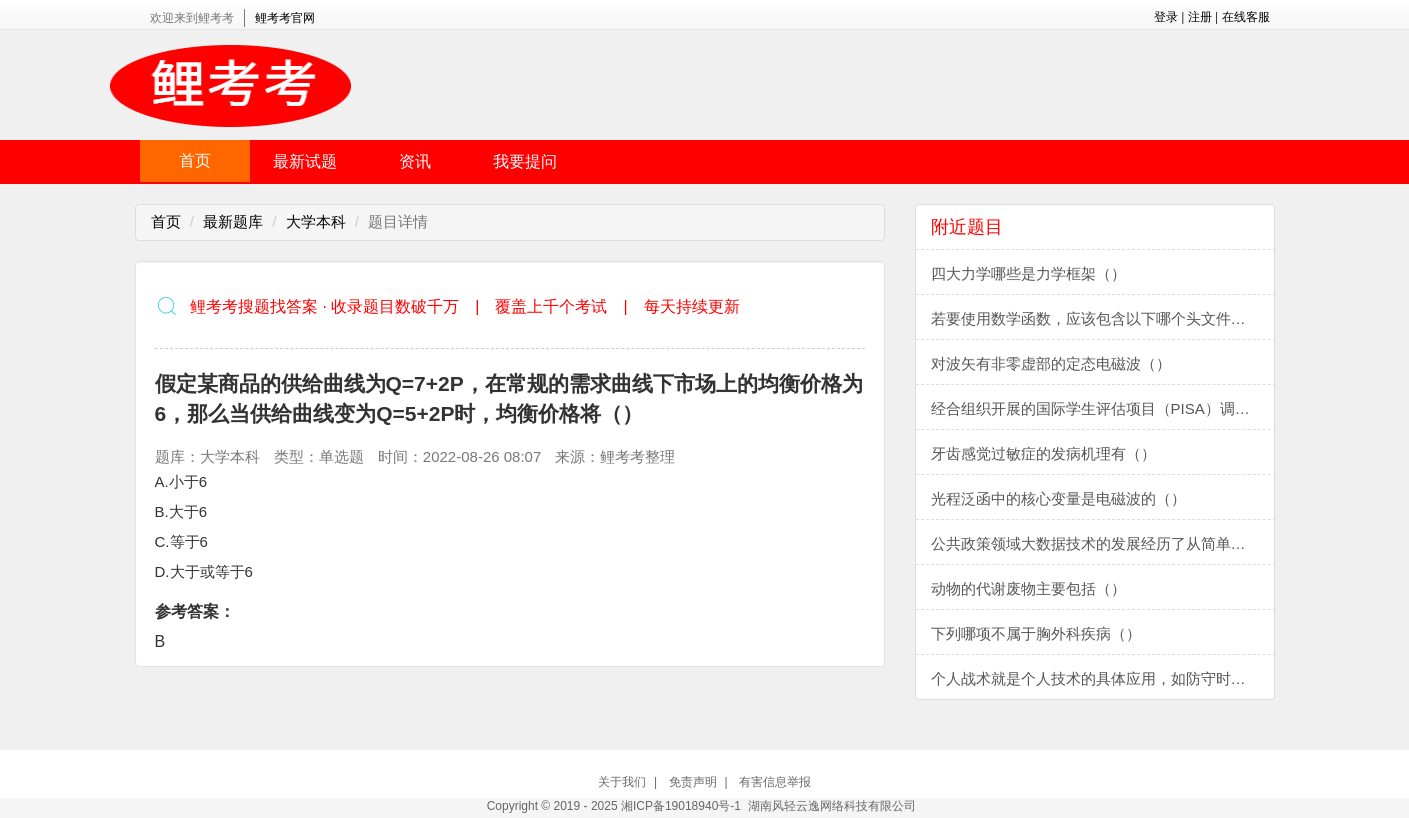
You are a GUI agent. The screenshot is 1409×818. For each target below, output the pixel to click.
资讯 (415, 161)
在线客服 (1246, 17)
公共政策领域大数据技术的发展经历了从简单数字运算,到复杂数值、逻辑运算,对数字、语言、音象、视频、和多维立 (1103, 543)
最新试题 (305, 161)
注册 (1200, 17)
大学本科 (316, 221)
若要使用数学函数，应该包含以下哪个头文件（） (1096, 318)
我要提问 (525, 161)
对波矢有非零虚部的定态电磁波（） (1051, 363)
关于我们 (622, 782)
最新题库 (233, 221)
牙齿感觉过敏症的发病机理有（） (1043, 453)
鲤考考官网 (285, 18)
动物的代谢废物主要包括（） (1028, 588)
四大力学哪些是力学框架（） (1028, 273)
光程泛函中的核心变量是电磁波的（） (1058, 498)
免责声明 (693, 782)
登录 (1166, 17)
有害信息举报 (775, 782)
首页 (195, 160)
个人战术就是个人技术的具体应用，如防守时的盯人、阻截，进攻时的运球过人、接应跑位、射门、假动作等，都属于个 (1103, 678)
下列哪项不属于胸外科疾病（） (1036, 633)
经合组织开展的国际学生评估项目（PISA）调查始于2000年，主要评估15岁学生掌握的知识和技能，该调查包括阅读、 (1103, 408)
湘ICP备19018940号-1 (681, 806)
